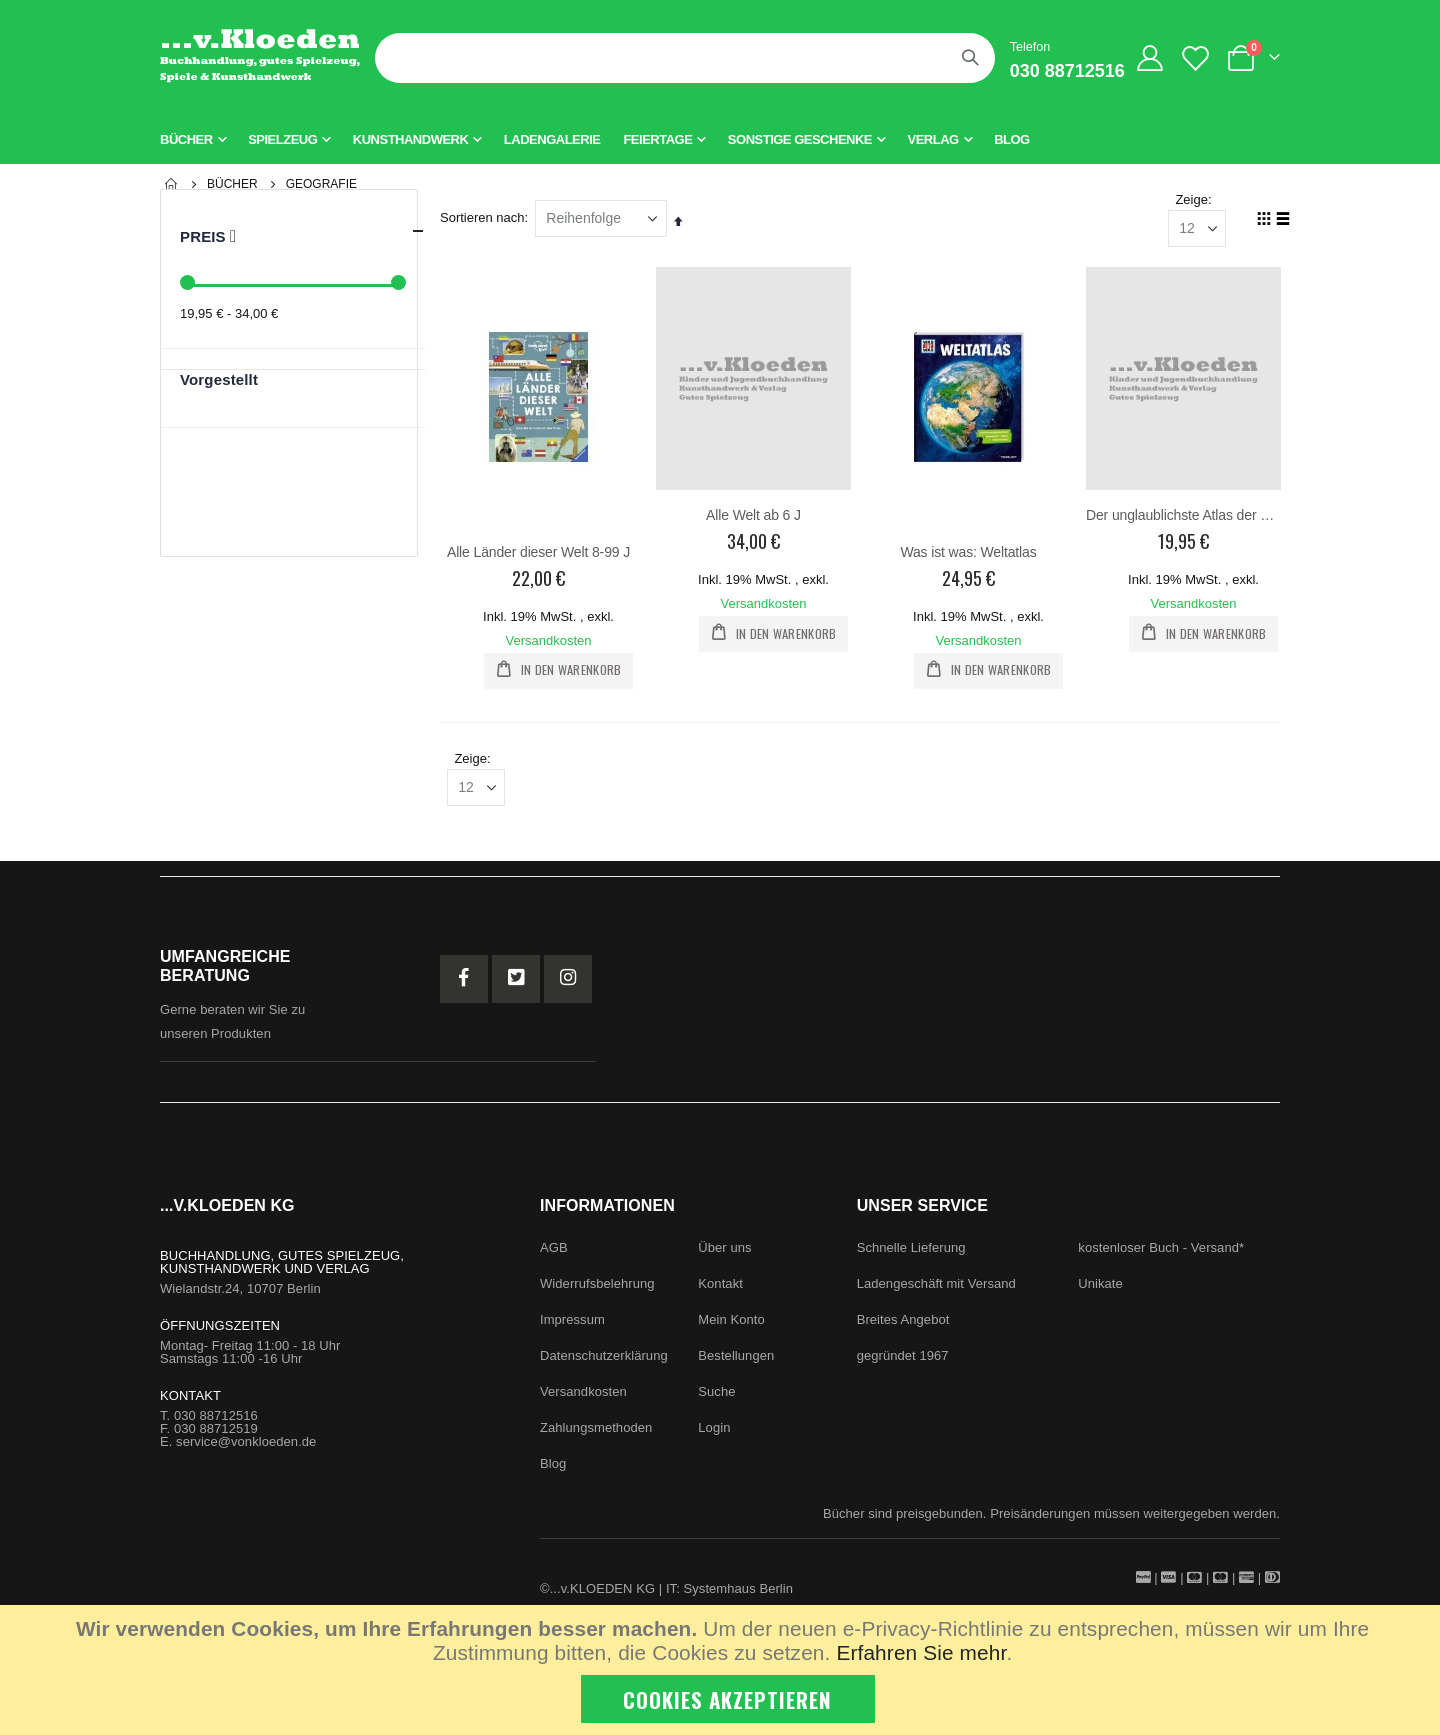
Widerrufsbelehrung (597, 1290)
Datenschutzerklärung (604, 1362)
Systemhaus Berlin (739, 1595)
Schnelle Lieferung (911, 1254)
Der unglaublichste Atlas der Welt (1184, 517)
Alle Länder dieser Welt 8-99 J (542, 553)
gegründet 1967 (903, 1362)
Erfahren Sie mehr (921, 1652)
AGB (554, 1254)
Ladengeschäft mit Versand (936, 1290)
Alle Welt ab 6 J (756, 517)
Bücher (232, 184)
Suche (716, 1398)
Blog (553, 1470)
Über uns (724, 1254)
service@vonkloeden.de (246, 1448)
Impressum (572, 1326)
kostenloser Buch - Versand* (1161, 1254)
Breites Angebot (903, 1326)
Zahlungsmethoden (596, 1434)
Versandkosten (553, 642)
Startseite (172, 184)
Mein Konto (731, 1326)
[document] (722, 1670)
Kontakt (720, 1290)
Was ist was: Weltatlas (970, 553)
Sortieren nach (487, 219)
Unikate (1100, 1290)
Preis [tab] (302, 231)
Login (714, 1434)
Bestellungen (736, 1362)
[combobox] (685, 58)
